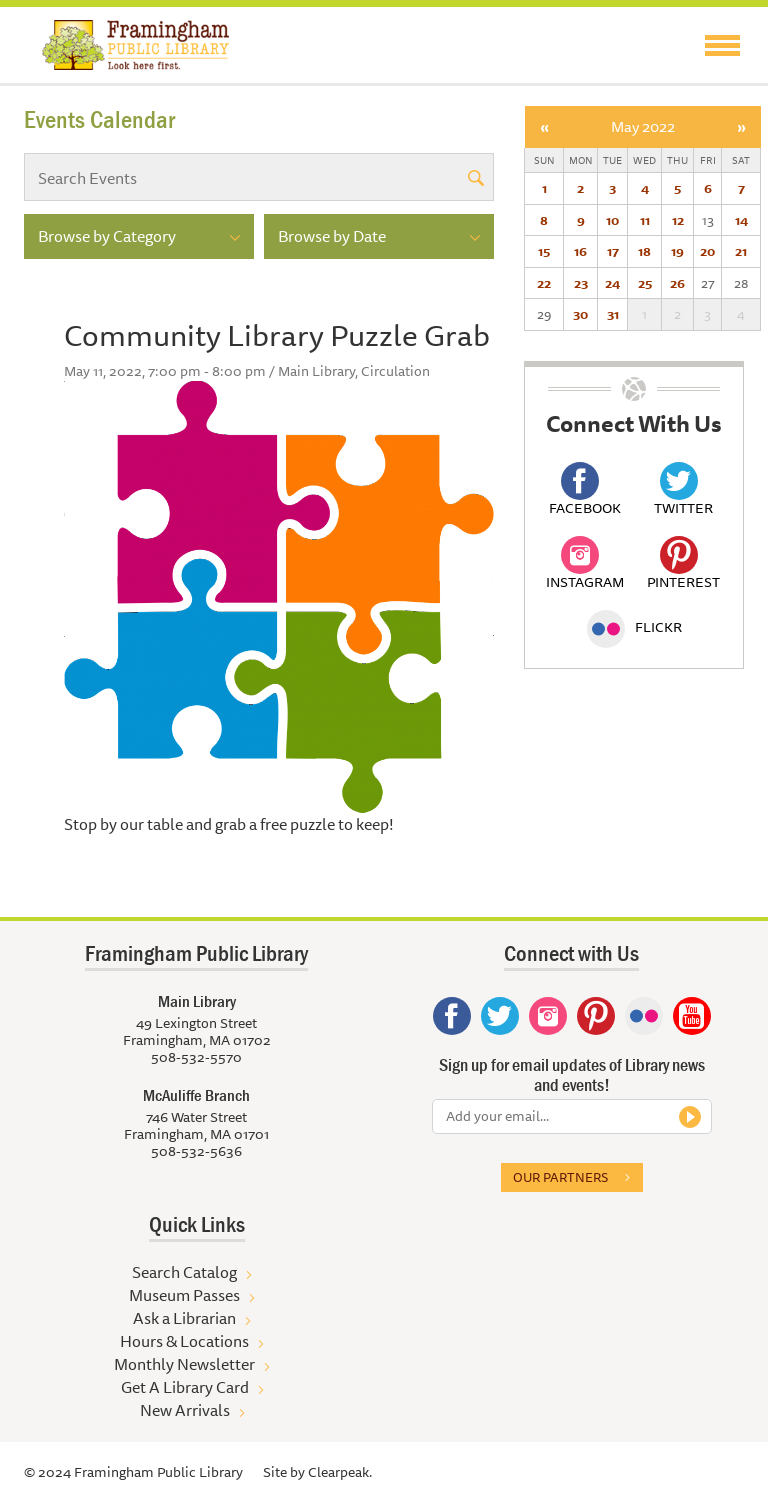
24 (612, 283)
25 (645, 283)
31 (613, 314)
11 (645, 220)
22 (544, 283)
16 (580, 251)
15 (544, 251)
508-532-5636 (196, 1151)
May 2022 (643, 126)
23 (581, 283)
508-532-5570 (196, 1057)
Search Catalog (184, 1272)
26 (677, 283)
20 (707, 251)
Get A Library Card (185, 1387)
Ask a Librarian (184, 1318)
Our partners (560, 1177)
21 (741, 251)
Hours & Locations (184, 1341)
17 (613, 251)
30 (580, 314)
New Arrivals (185, 1410)
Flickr (634, 627)
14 (741, 220)
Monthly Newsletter (184, 1364)
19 (677, 251)
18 (644, 251)
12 (678, 220)
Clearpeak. (340, 1472)
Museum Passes (184, 1295)
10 (612, 220)
